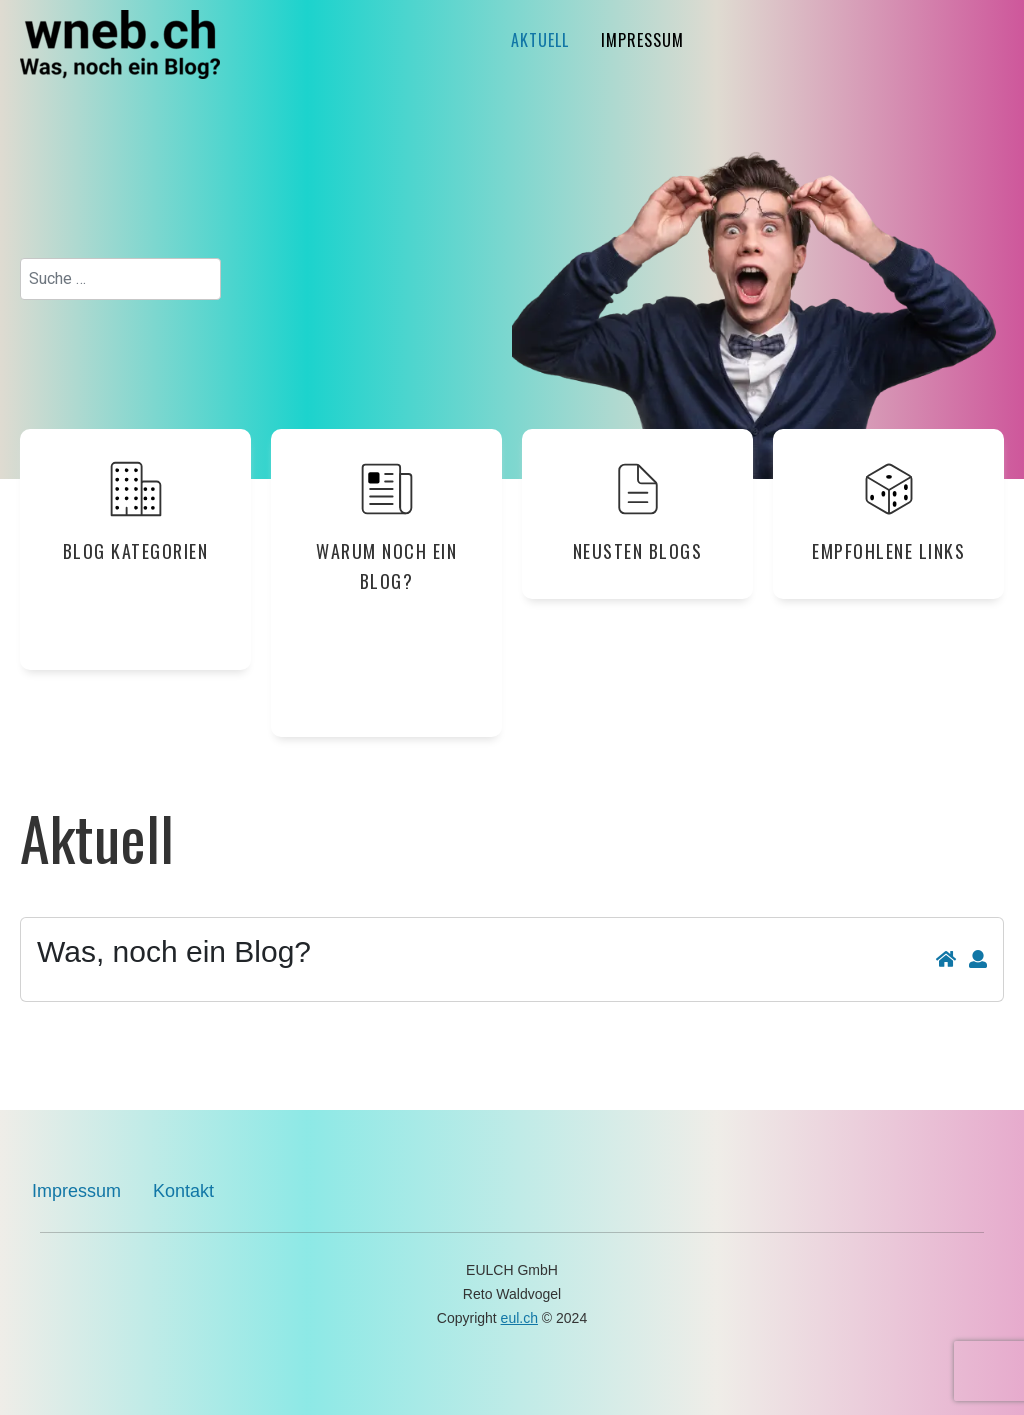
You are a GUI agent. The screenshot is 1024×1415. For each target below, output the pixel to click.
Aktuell (540, 40)
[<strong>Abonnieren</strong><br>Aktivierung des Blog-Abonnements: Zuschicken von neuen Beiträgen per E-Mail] (978, 960)
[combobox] (120, 279)
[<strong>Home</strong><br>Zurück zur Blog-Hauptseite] (946, 960)
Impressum (642, 40)
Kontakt (183, 1191)
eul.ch (519, 1318)
